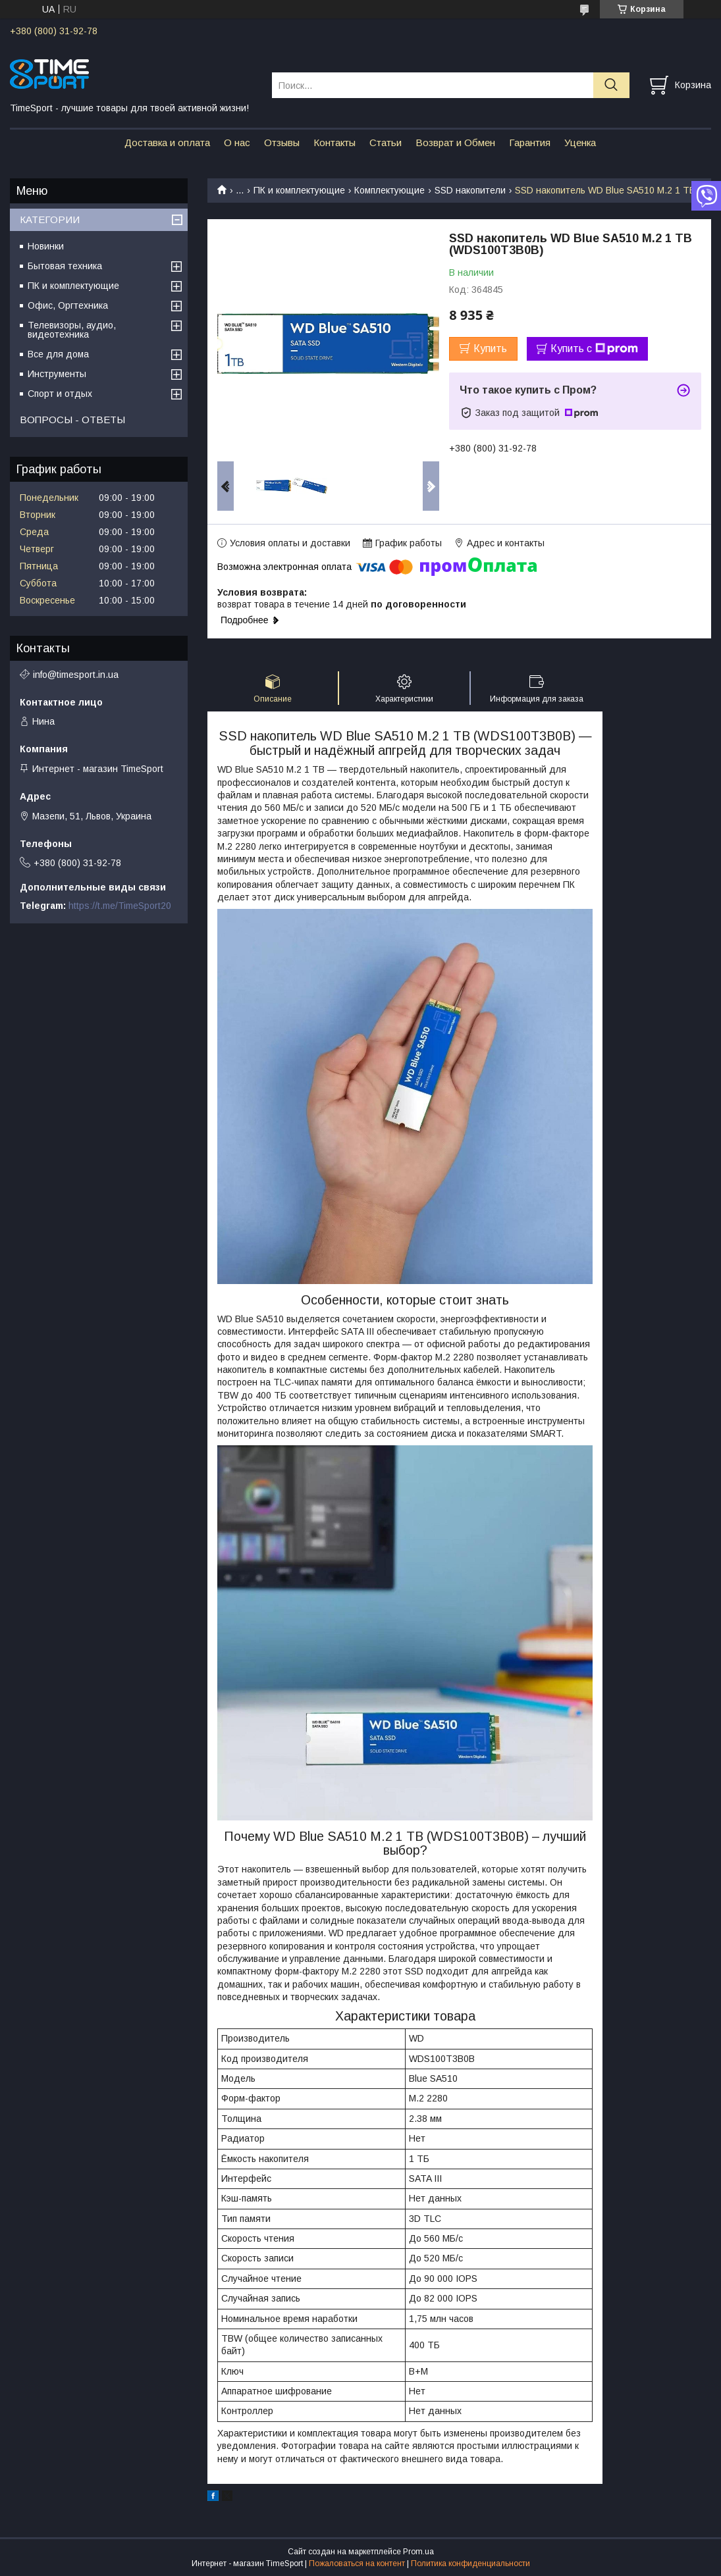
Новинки (46, 246)
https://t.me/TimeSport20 (119, 905)
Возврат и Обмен (455, 142)
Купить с (594, 349)
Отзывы (282, 142)
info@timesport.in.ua (76, 674)
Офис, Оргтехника (68, 305)
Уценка (580, 142)
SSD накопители (470, 190)
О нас (237, 142)
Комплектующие (389, 190)
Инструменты (57, 374)
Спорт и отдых (60, 393)
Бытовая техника (65, 266)
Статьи (385, 142)
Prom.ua (418, 2551)
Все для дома (58, 354)
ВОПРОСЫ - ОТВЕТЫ (72, 419)
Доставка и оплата (167, 142)
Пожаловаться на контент (357, 2563)
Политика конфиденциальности (470, 2563)
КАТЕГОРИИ (50, 219)
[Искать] (611, 85)
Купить (490, 348)
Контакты (334, 142)
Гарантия (529, 142)
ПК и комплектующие (299, 190)
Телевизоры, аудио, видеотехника (72, 330)
